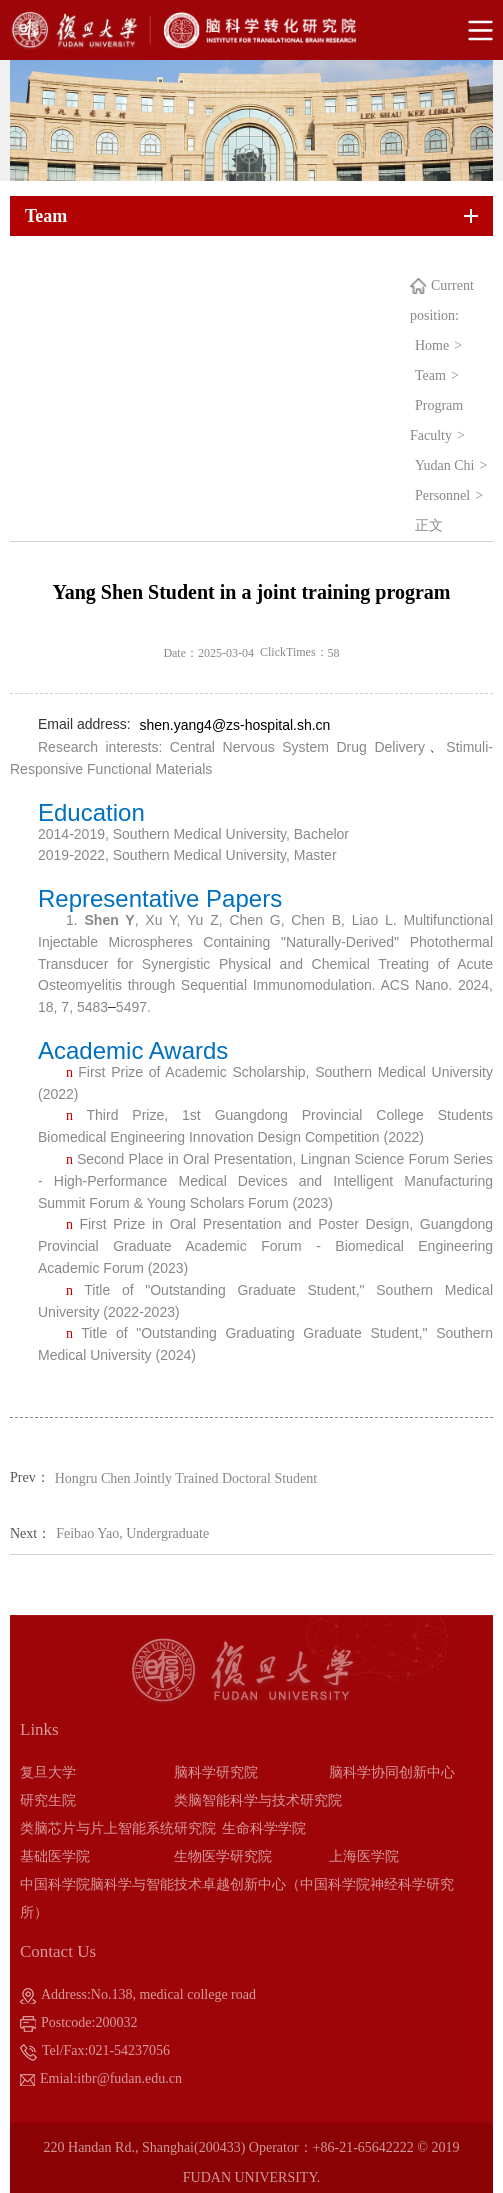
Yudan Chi (445, 465)
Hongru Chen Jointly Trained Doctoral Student (186, 1478)
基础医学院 (55, 1856)
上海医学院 (364, 1856)
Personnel (442, 495)
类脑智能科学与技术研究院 (258, 1800)
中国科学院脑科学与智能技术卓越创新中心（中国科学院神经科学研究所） (237, 1898)
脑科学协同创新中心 (392, 1772)
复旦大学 (48, 1772)
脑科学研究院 (216, 1772)
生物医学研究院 (223, 1856)
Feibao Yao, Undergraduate (132, 1533)
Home (432, 345)
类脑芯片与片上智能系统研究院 (118, 1828)
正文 (429, 525)
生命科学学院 (264, 1828)
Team (430, 375)
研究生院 (48, 1800)
